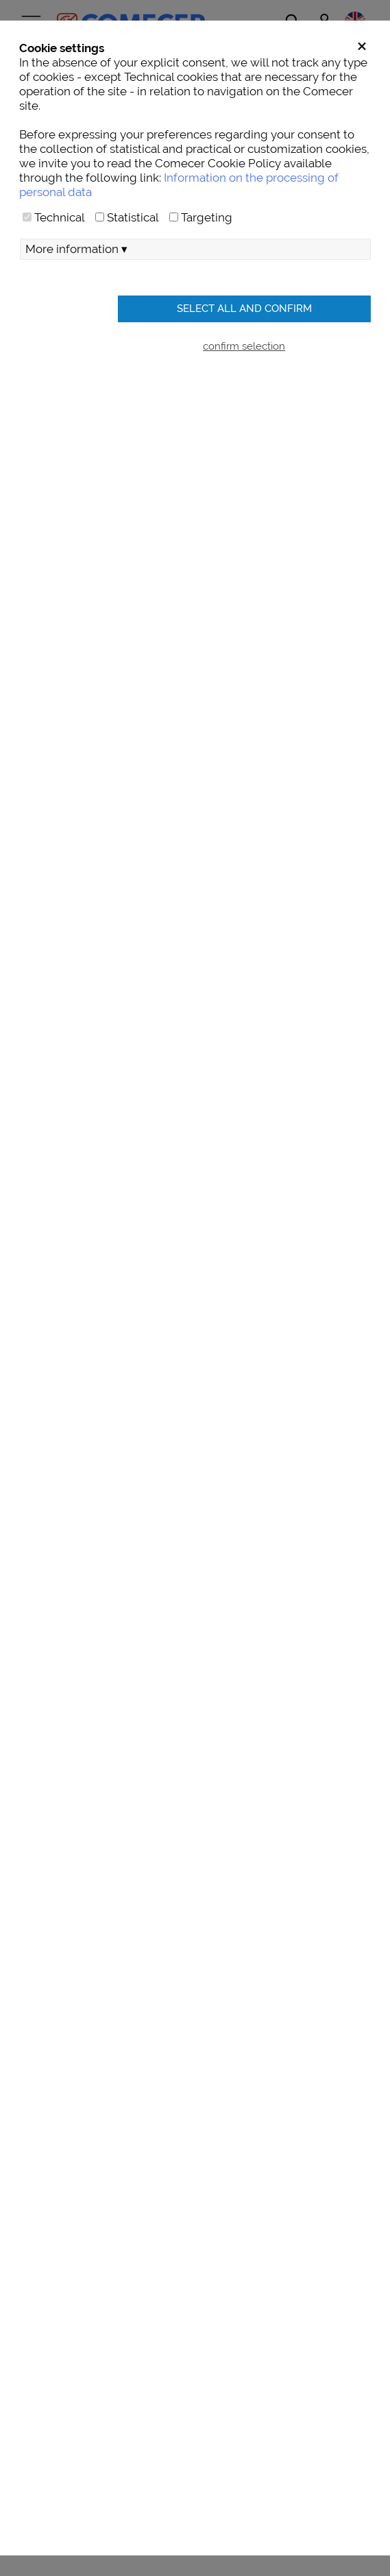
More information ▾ (76, 249)
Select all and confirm (244, 308)
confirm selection (244, 346)
